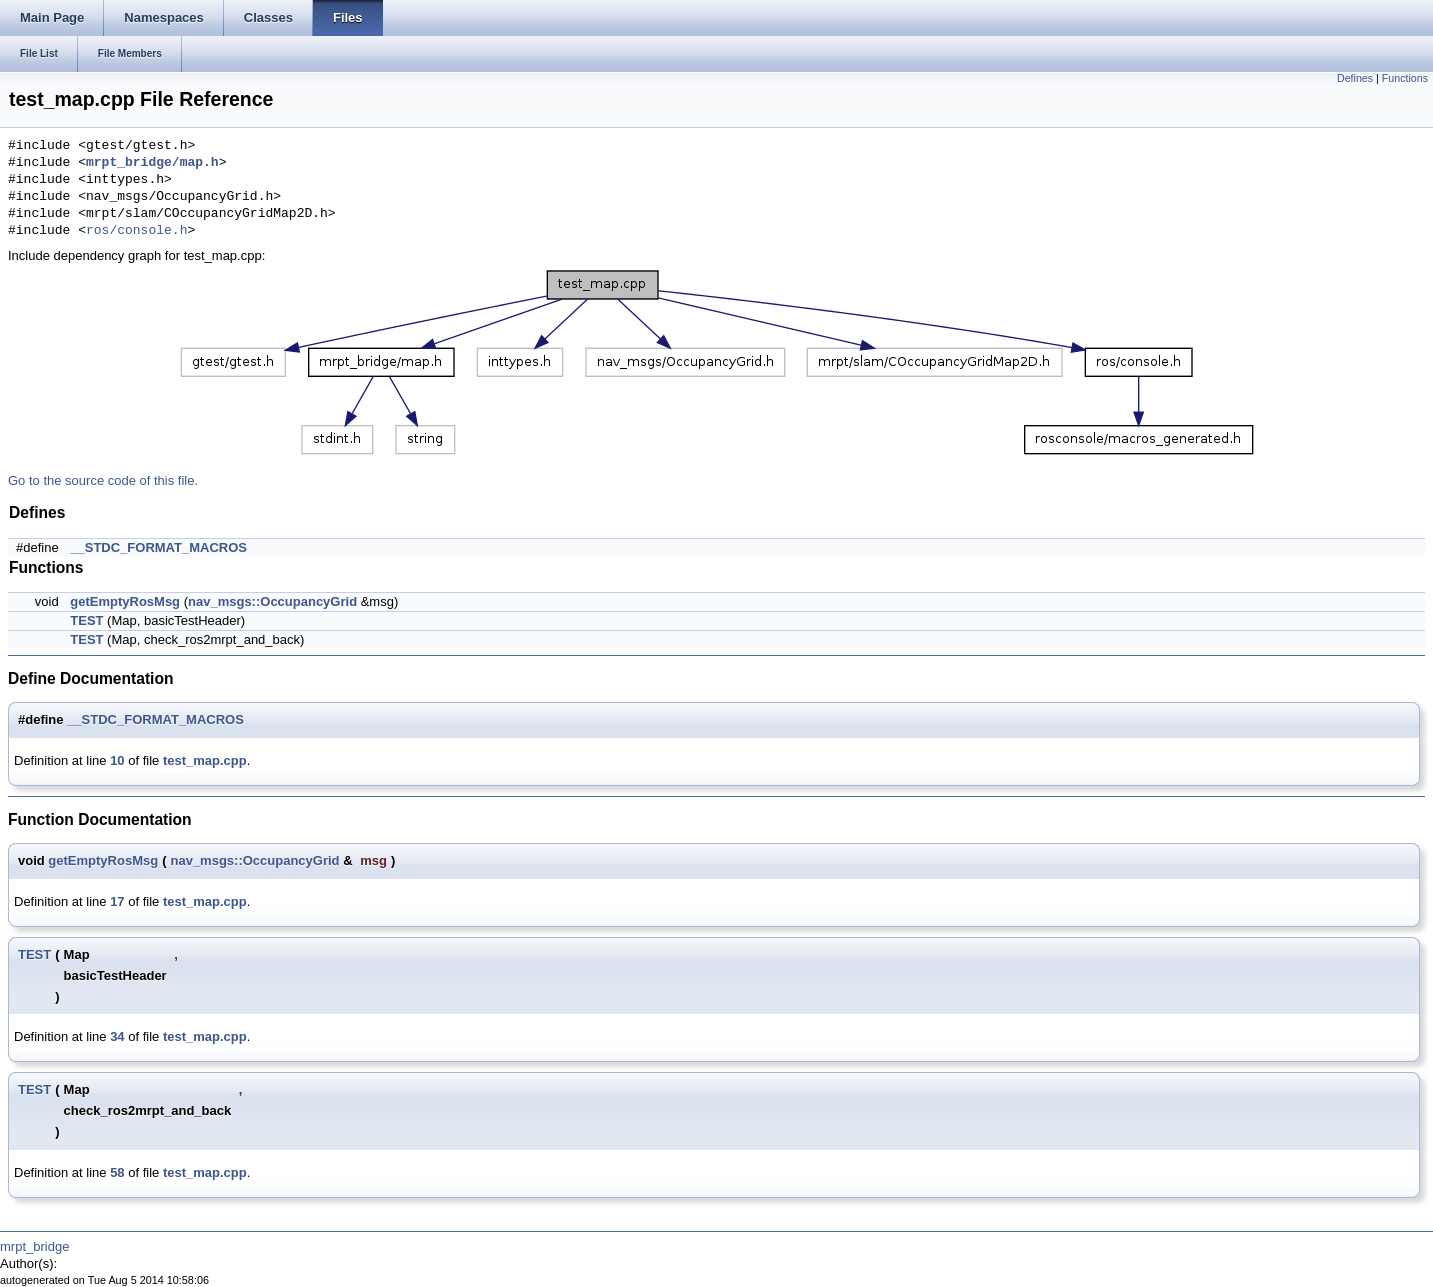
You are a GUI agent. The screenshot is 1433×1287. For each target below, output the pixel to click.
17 (117, 901)
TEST (86, 620)
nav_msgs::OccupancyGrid (272, 601)
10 (117, 760)
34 (117, 1036)
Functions (1405, 78)
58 (117, 1172)
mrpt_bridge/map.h (152, 163)
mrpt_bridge (34, 1246)
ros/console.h (136, 231)
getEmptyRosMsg (125, 601)
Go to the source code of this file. (103, 480)
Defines (1355, 78)
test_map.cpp (205, 760)
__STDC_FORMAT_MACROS (158, 547)
